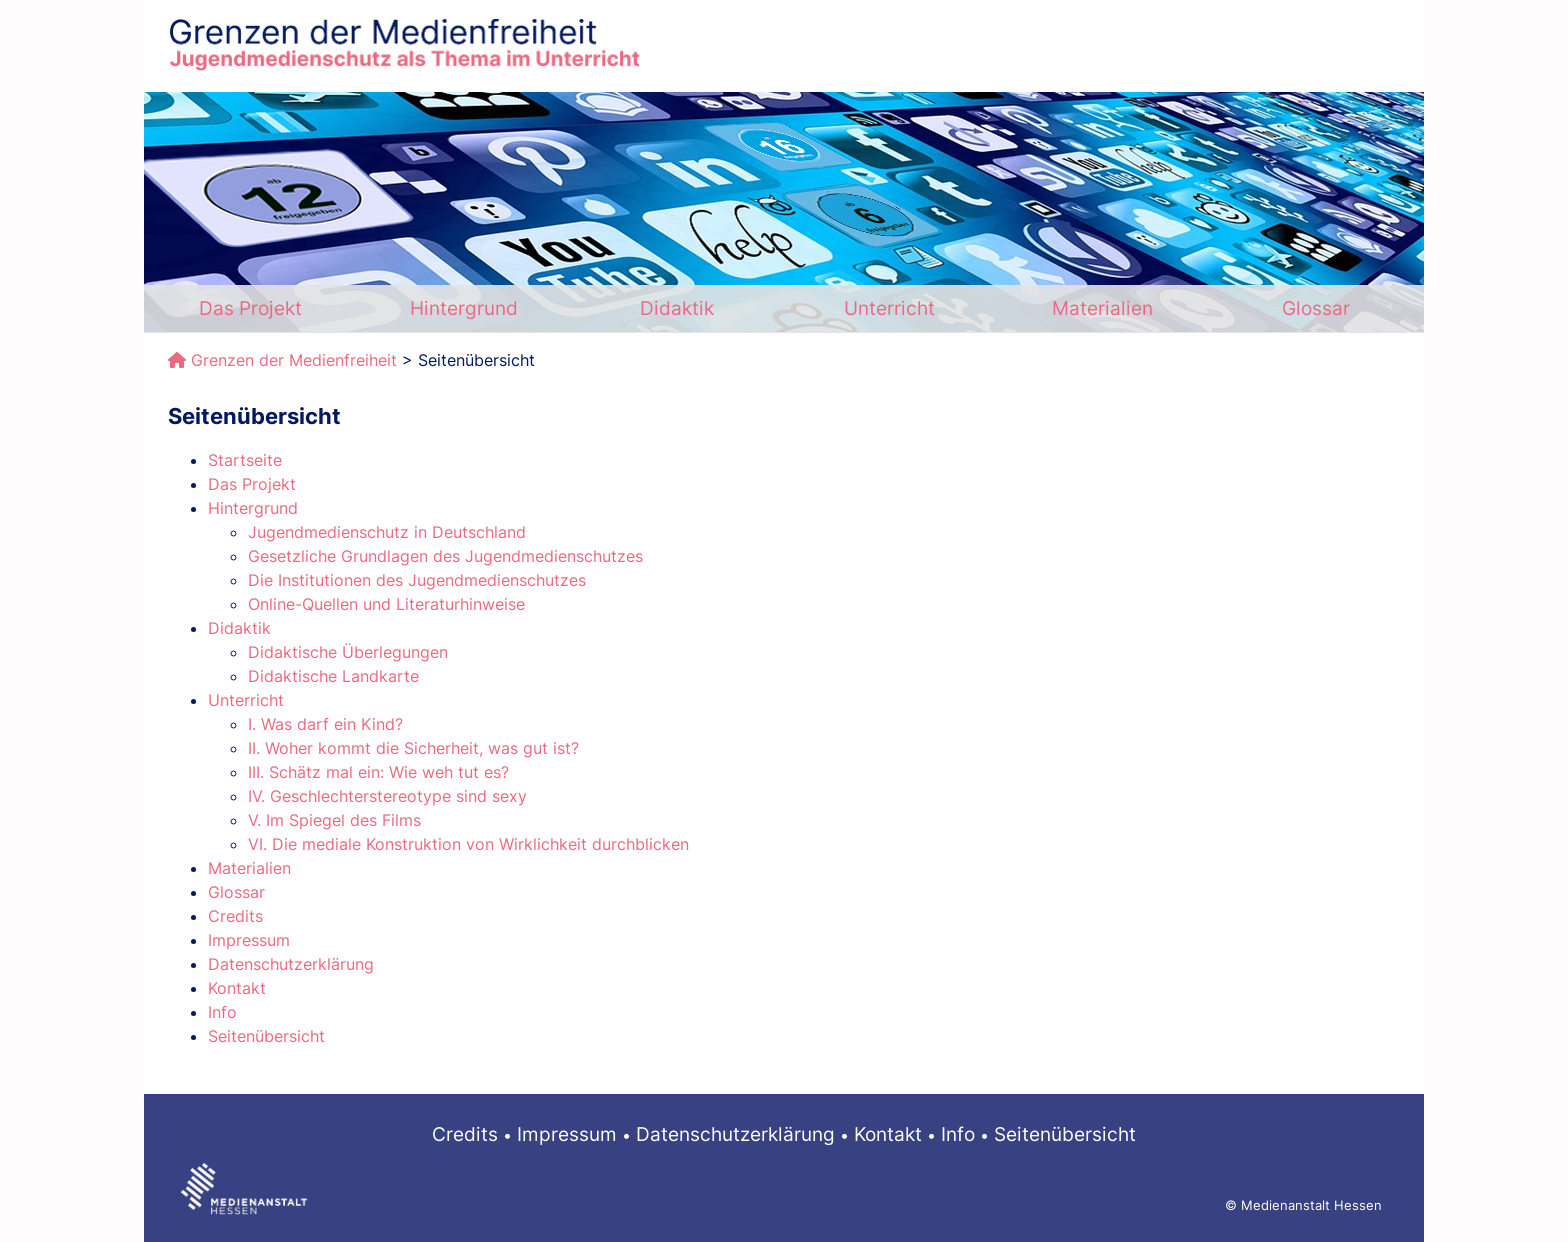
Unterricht (889, 308)
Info (958, 1134)
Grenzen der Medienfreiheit (294, 360)
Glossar (1316, 308)
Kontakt (888, 1134)
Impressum (567, 1134)
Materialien (1102, 308)
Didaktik (677, 308)
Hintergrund (464, 308)
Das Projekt (250, 308)
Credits (465, 1134)
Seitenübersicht (1065, 1134)
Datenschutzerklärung (735, 1134)
